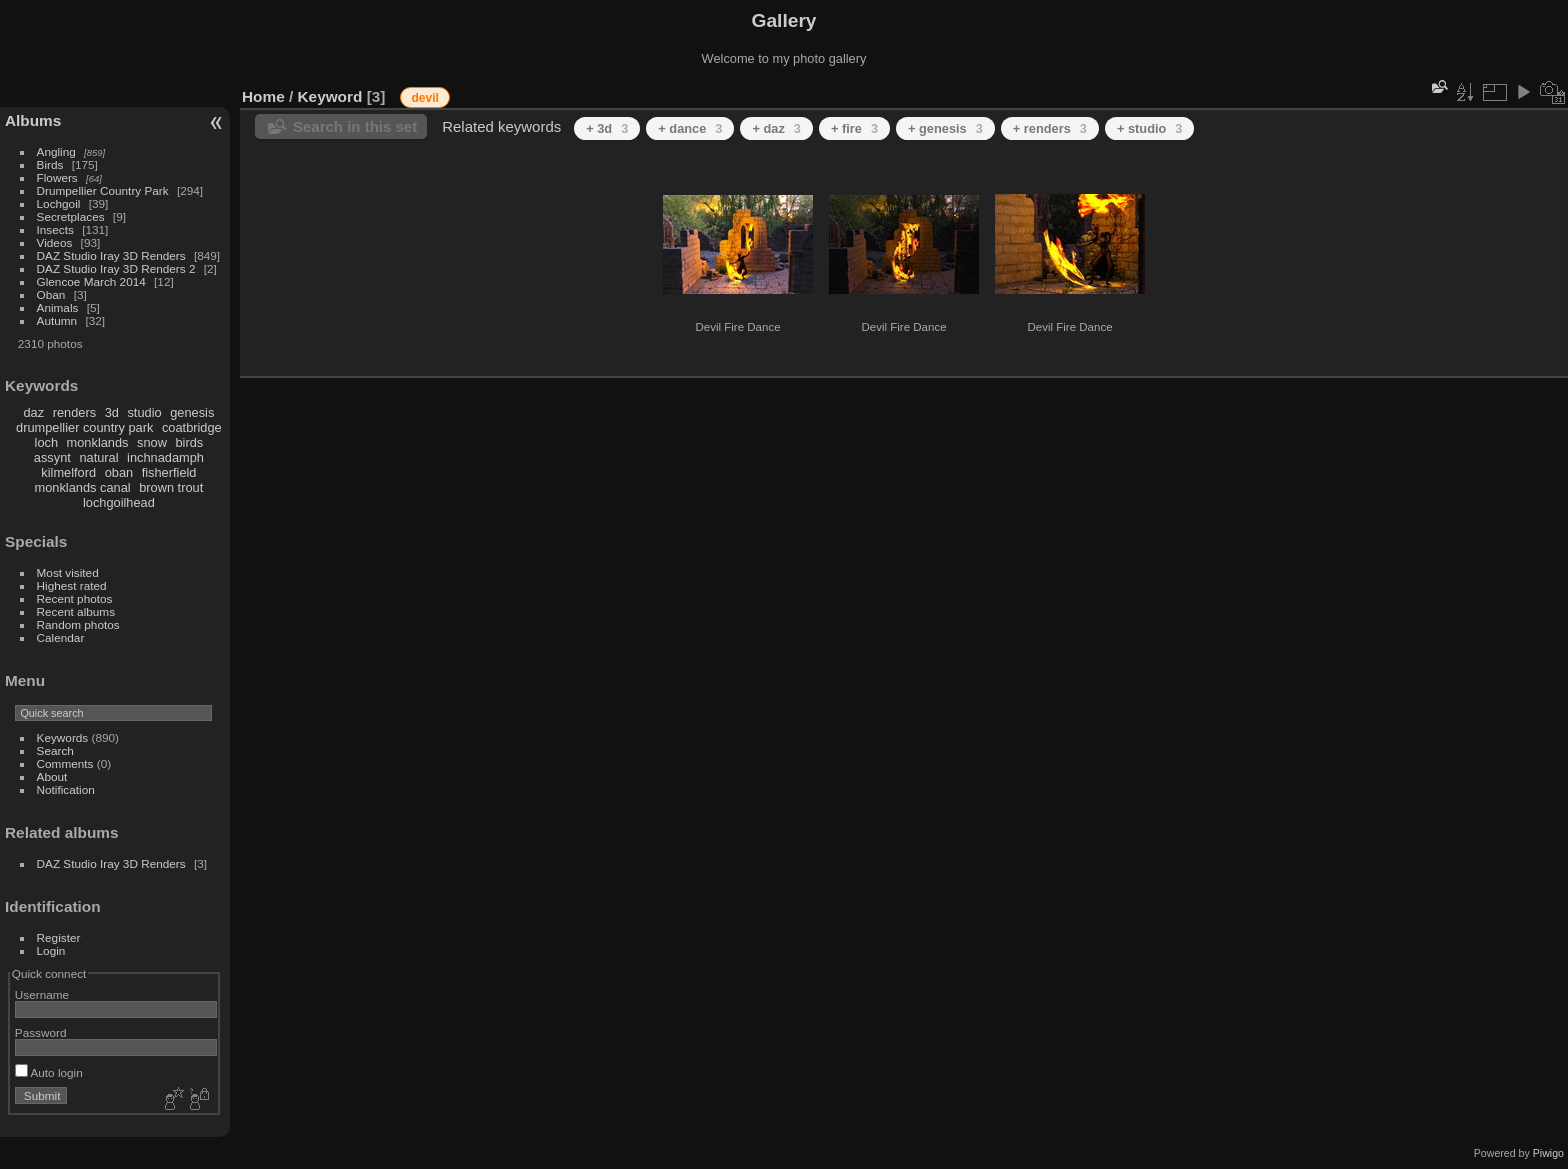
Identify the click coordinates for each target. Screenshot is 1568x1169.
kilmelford (68, 472)
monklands (98, 442)
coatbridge (192, 427)
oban (119, 472)
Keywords (63, 737)
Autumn (57, 320)
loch (46, 442)
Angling (56, 151)
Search (55, 750)
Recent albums (76, 611)
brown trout (171, 487)
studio (144, 412)
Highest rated (72, 585)
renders (74, 412)
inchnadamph (165, 457)
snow (152, 442)
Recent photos (75, 598)
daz (34, 412)
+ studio (1150, 128)
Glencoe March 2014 (91, 281)
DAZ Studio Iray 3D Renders (111, 255)
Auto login (49, 1072)
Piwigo (1548, 1153)
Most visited (68, 572)
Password (41, 1032)
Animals (58, 307)
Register (59, 937)
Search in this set (355, 126)
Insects (55, 229)
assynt (52, 457)
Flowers (57, 177)
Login (51, 950)
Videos (55, 242)
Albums (33, 120)
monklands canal (83, 487)
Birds (50, 164)
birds (189, 442)
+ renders (1050, 128)
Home (263, 96)
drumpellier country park (84, 427)
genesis (192, 412)
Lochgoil (59, 203)
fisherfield (169, 472)
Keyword (330, 96)
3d (112, 412)
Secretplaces (71, 216)
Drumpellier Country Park (103, 190)
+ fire (854, 128)
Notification (66, 789)
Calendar (61, 637)
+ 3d (607, 128)
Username (42, 994)
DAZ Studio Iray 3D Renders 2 (116, 268)
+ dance (690, 128)
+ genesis (945, 128)
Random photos (78, 624)
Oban (51, 294)
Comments (65, 763)
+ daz (776, 128)
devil (424, 98)
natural (98, 457)
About (52, 776)
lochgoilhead (119, 502)
